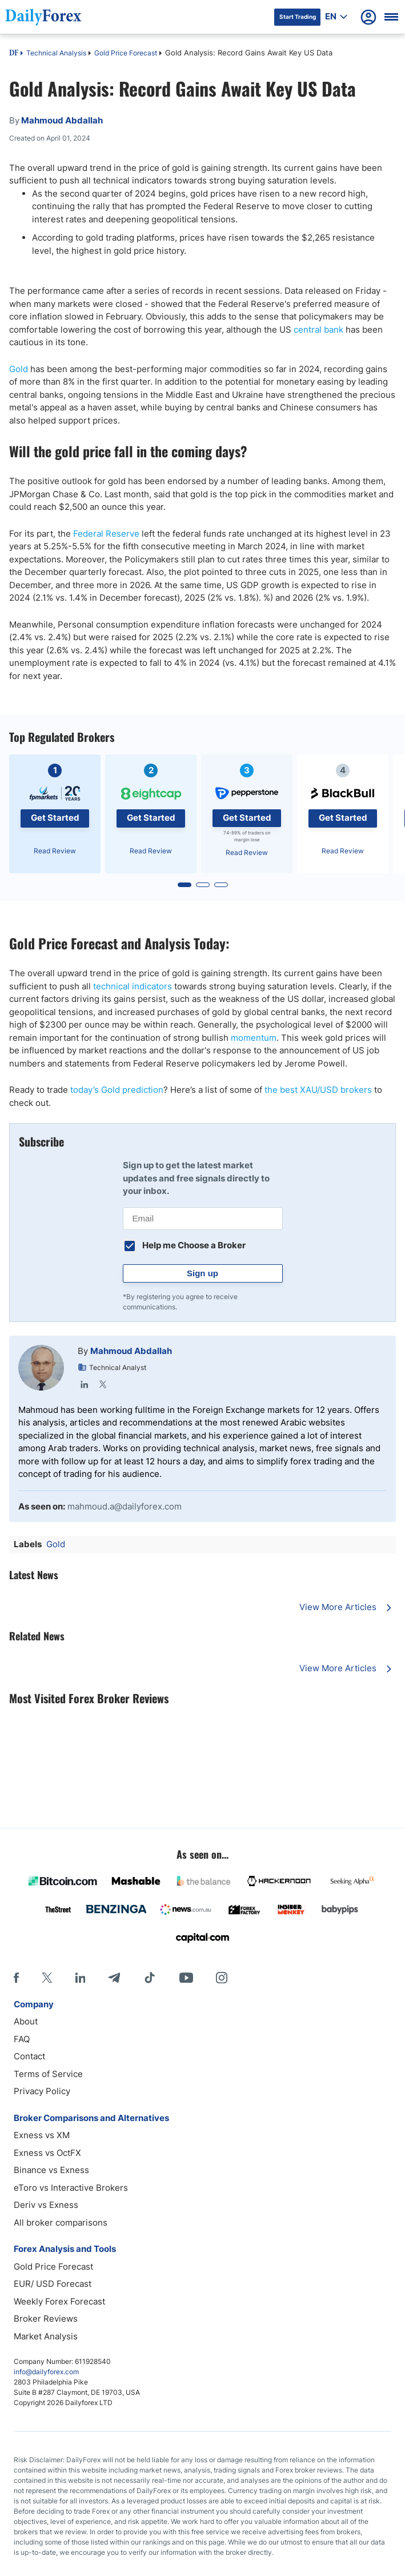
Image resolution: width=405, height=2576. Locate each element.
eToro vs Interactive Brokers (71, 2187)
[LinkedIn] (80, 1977)
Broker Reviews (46, 2318)
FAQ (22, 2039)
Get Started (55, 817)
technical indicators (132, 986)
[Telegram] (114, 1977)
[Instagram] (221, 1977)
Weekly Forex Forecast (59, 2301)
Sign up (202, 1273)
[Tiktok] (150, 1977)
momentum (253, 1037)
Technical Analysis (56, 53)
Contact (29, 2056)
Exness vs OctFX (47, 2152)
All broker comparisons (60, 2222)
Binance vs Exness (51, 2169)
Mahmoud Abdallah (131, 1350)
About (26, 2021)
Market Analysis (46, 2336)
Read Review (55, 850)
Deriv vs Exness (46, 2204)
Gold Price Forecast (125, 53)
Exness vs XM (42, 2135)
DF (13, 54)
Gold (18, 369)
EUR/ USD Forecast (52, 2283)
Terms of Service (48, 2073)
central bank (318, 329)
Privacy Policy (42, 2091)
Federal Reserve (106, 533)
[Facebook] (16, 1977)
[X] (47, 1977)
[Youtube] (186, 1977)
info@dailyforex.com (46, 2371)
